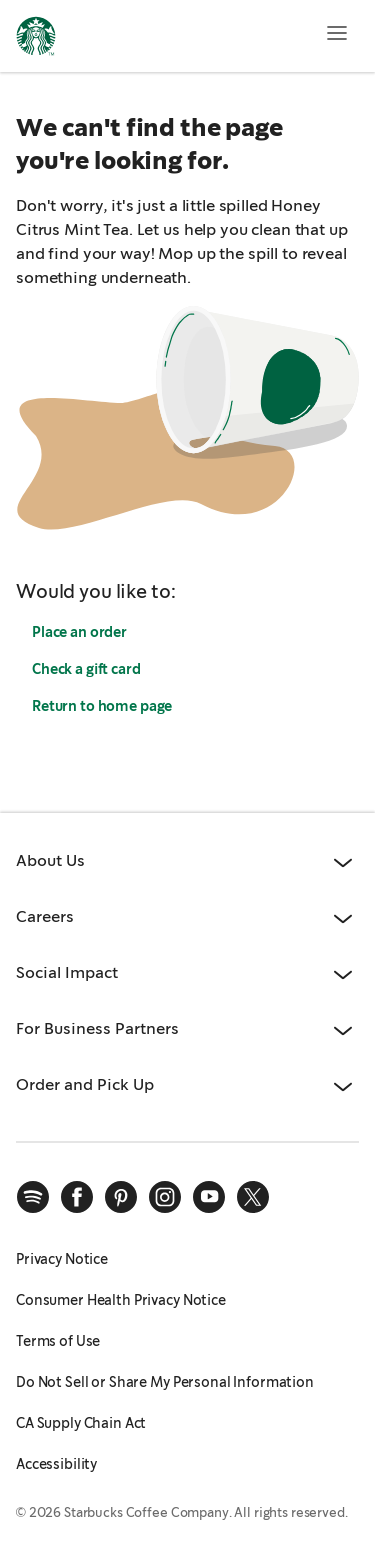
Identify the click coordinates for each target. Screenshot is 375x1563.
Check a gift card (86, 669)
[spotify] (33, 1197)
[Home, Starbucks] (36, 39)
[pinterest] (121, 1197)
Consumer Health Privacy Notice (121, 1300)
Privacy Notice (62, 1259)
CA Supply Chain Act (81, 1423)
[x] (253, 1197)
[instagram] (165, 1197)
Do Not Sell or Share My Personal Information (165, 1382)
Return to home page (102, 706)
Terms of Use (58, 1341)
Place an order (79, 632)
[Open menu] (337, 33)
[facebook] (77, 1197)
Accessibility (56, 1464)
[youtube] (209, 1197)
